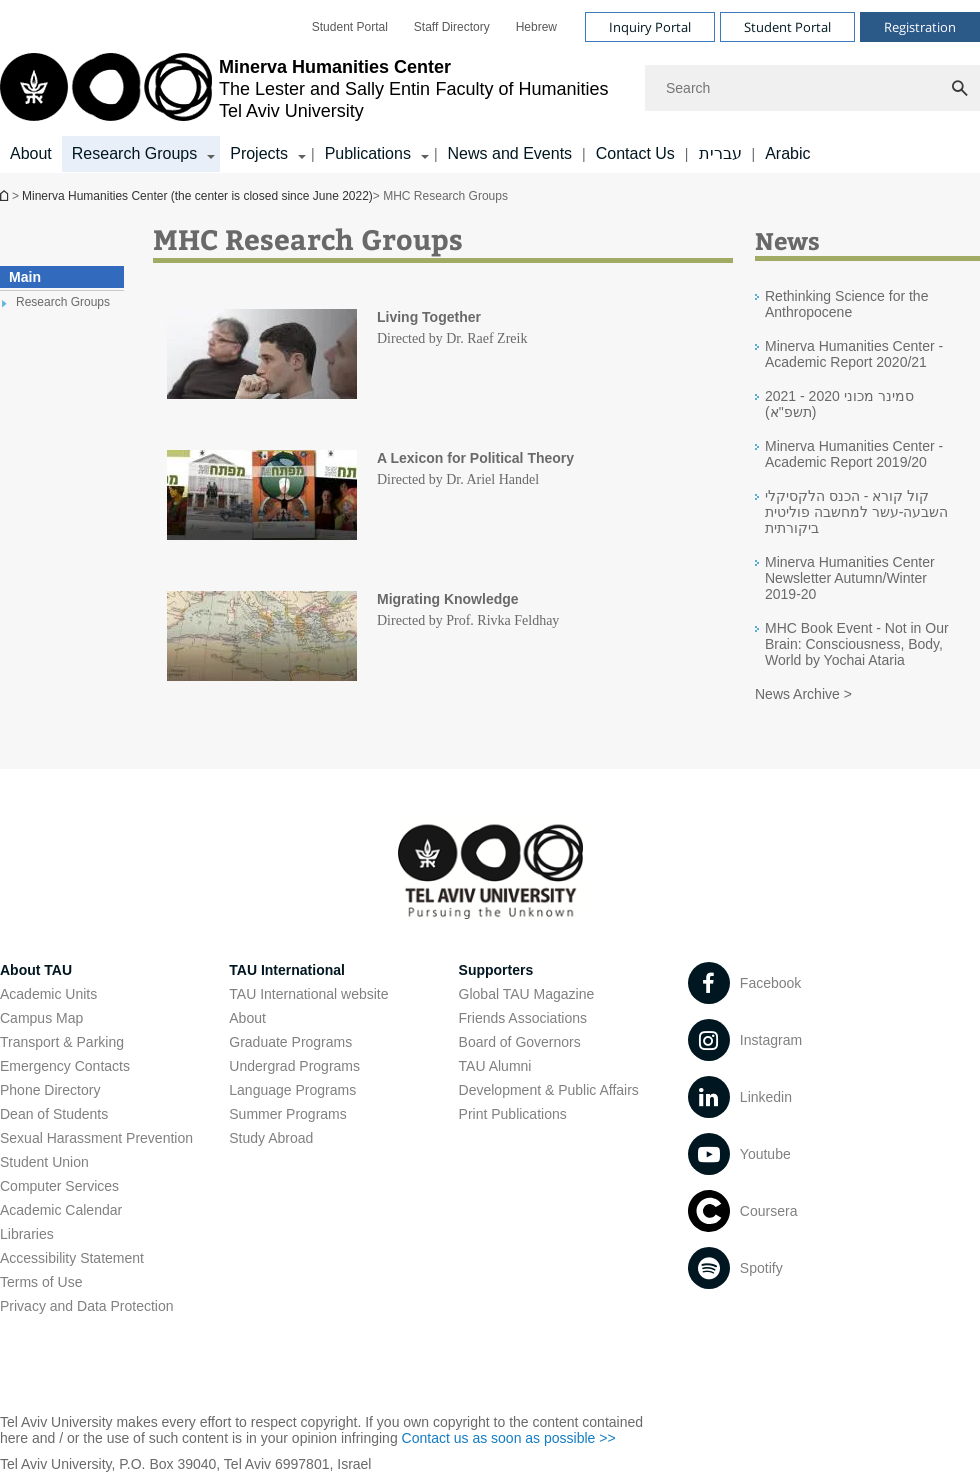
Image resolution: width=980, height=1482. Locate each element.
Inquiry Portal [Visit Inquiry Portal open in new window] (650, 27)
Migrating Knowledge (448, 599)
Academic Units (48, 994)
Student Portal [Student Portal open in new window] (350, 27)
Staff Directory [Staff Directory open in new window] (452, 27)
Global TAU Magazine (527, 994)
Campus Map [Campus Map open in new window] (41, 1018)
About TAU (36, 970)
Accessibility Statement (72, 1258)
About (31, 153)
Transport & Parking (62, 1042)
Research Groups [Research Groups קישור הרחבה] (134, 153)
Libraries (27, 1234)
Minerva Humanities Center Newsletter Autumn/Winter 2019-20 (850, 578)
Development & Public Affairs (549, 1090)
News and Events (510, 153)
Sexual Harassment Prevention (96, 1138)
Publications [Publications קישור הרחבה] (368, 153)
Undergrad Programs (294, 1066)
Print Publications (513, 1114)
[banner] (490, 86)
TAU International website (308, 994)
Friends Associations (523, 1018)
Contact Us (635, 153)
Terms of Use (41, 1282)
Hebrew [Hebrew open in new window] (536, 27)
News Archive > (803, 694)
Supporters (496, 970)
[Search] (812, 88)
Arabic (787, 153)
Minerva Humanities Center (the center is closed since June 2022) (6, 195)
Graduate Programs (290, 1042)
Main (25, 277)
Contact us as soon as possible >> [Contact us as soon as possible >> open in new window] (509, 1438)
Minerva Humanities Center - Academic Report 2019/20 (854, 454)
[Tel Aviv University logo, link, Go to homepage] (304, 88)
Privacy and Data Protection (87, 1306)
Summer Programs (287, 1114)
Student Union (44, 1162)
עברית (720, 153)
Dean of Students (54, 1114)
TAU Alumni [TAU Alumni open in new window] (495, 1066)
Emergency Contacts (65, 1066)
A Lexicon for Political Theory (475, 458)
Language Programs (292, 1090)
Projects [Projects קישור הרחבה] (259, 153)
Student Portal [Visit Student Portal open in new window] (787, 27)
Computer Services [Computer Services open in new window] (59, 1186)
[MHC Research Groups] (262, 355)
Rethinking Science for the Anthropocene (846, 304)
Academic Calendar (61, 1210)
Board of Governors (520, 1042)
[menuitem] (350, 27)
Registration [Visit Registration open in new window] (920, 27)
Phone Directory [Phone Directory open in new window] (50, 1090)
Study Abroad (271, 1138)
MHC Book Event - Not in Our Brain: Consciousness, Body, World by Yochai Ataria (857, 644)
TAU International (287, 970)
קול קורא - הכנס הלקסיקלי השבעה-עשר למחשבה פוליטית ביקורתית (856, 512)
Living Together (429, 317)
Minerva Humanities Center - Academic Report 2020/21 (854, 354)
